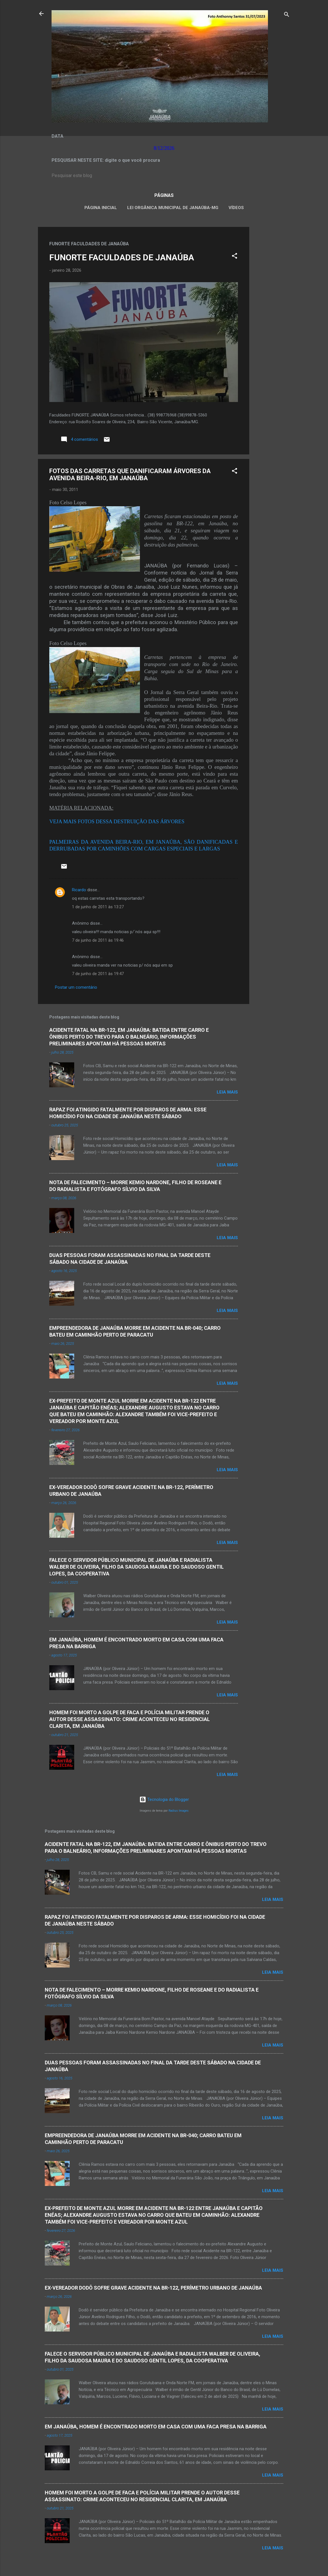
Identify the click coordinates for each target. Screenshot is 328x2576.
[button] (234, 256)
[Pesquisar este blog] (164, 175)
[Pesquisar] (286, 15)
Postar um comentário (76, 987)
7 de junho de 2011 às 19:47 (98, 973)
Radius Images (179, 1811)
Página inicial (100, 207)
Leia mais (227, 1092)
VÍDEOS (236, 207)
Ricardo (79, 889)
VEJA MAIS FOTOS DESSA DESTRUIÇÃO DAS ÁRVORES (116, 821)
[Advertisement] (272, 312)
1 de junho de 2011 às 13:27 (98, 906)
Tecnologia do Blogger (164, 1799)
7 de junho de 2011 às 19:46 (98, 940)
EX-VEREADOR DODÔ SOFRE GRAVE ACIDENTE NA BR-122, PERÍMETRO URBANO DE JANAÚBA (153, 2288)
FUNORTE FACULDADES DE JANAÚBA (121, 257)
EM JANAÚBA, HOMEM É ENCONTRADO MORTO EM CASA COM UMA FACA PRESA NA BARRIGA (156, 2427)
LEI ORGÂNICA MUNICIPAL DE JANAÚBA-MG (172, 207)
